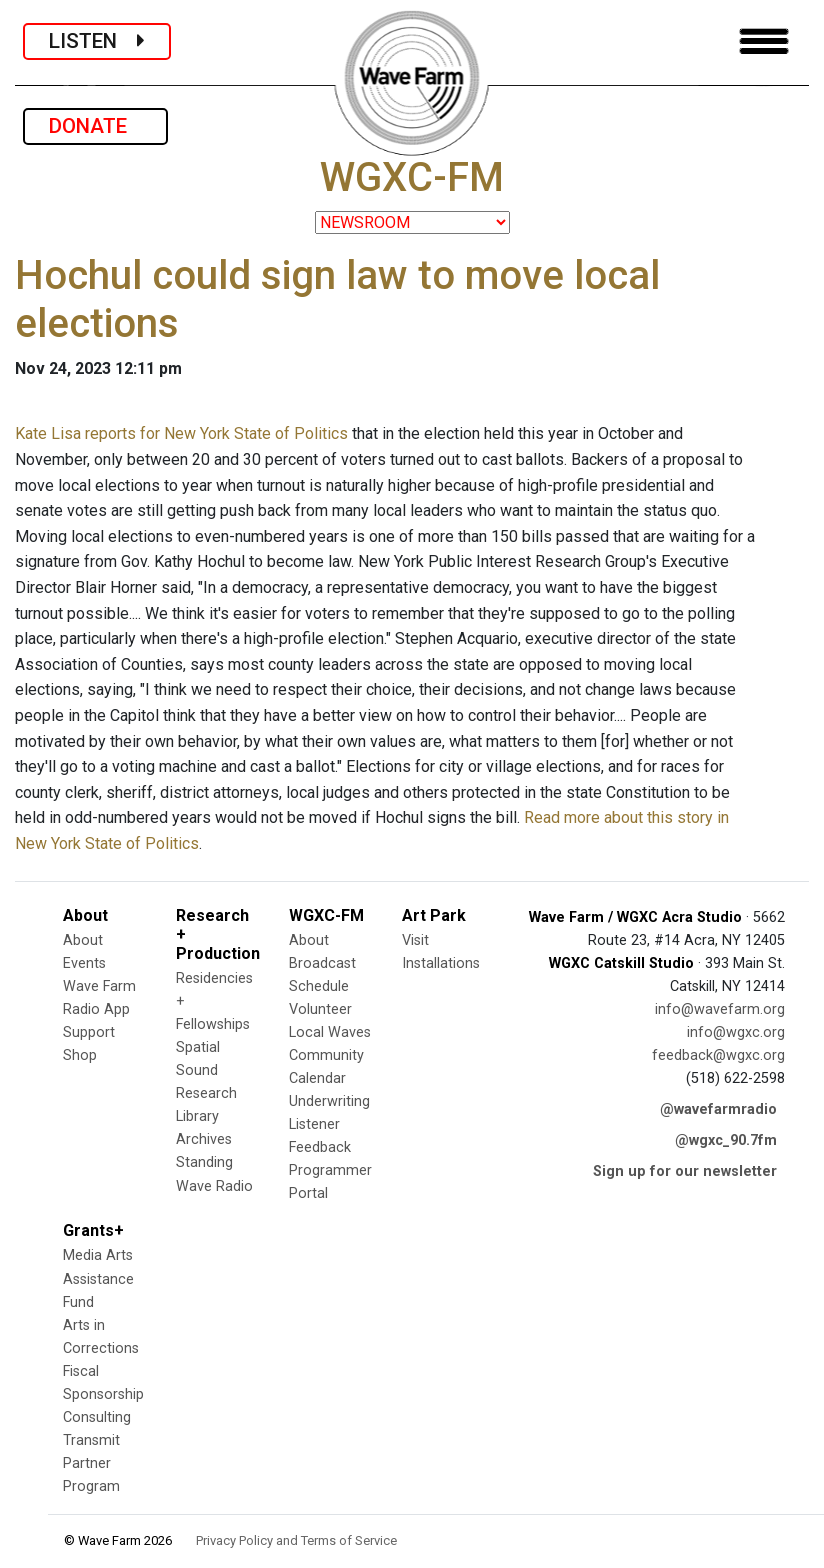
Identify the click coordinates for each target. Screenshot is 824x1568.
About (83, 940)
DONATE (95, 126)
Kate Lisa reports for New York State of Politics (181, 433)
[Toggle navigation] (764, 41)
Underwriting (329, 1101)
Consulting (97, 1417)
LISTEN (97, 41)
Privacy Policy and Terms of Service (296, 1540)
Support (89, 1032)
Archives (204, 1139)
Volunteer (320, 1009)
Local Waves (330, 1032)
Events (84, 963)
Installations (441, 963)
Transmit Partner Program (91, 1463)
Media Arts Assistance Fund (98, 1278)
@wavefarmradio (718, 1109)
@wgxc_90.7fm (726, 1140)
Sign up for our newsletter (685, 1171)
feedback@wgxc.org (718, 1055)
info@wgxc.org (736, 1032)
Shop (80, 1055)
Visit (415, 940)
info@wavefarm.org (720, 1009)
